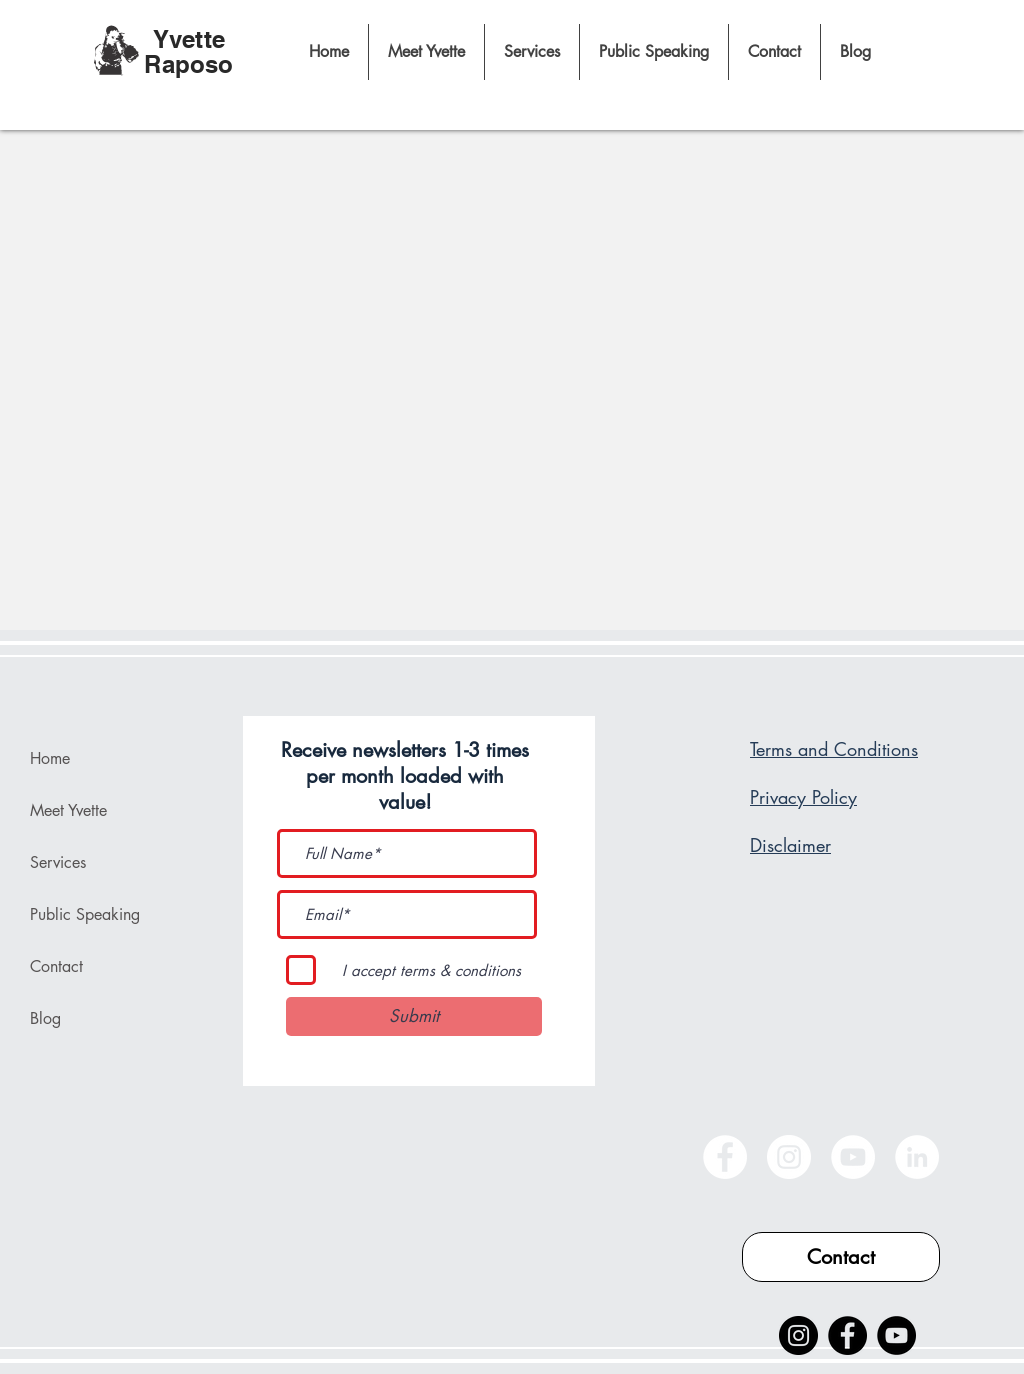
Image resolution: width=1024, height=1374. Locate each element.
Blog (45, 1018)
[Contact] (841, 1257)
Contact (56, 966)
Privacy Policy (803, 797)
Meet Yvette (68, 810)
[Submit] (414, 1016)
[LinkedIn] (917, 1157)
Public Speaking (85, 914)
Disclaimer (790, 845)
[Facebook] (725, 1157)
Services (58, 862)
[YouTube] (853, 1157)
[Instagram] (789, 1157)
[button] (531, 52)
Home (50, 758)
